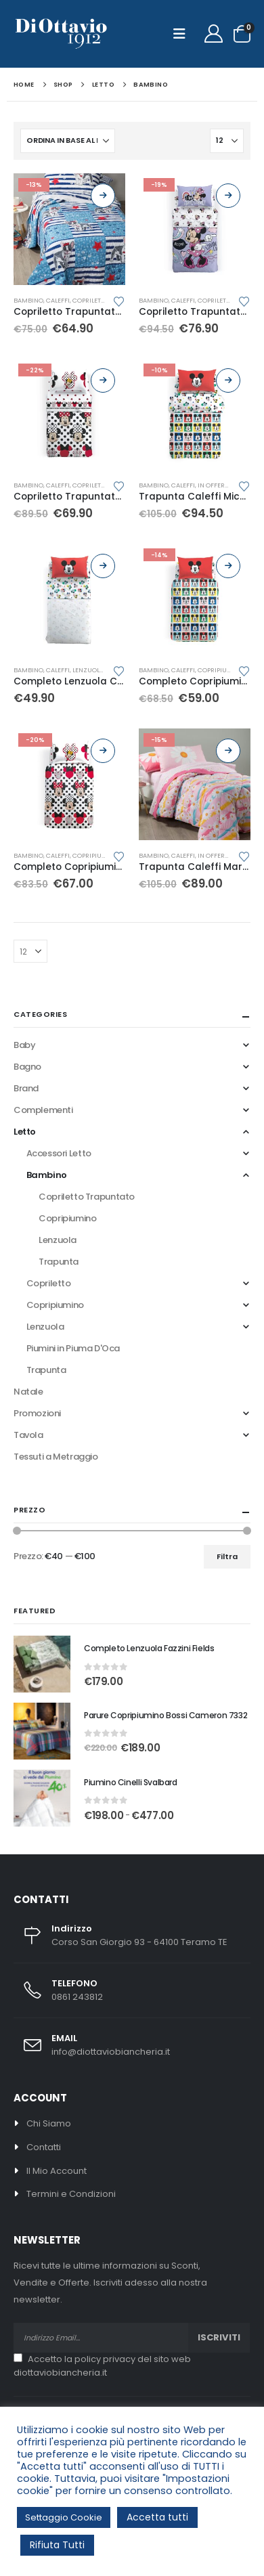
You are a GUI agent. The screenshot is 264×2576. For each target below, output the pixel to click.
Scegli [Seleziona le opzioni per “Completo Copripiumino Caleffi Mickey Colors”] (228, 566)
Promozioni (37, 1413)
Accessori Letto (58, 1153)
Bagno (27, 1066)
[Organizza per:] (67, 141)
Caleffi (58, 300)
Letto (25, 1131)
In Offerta (215, 485)
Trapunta (59, 1261)
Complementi (43, 1110)
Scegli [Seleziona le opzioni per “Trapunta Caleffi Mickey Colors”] (228, 380)
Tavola (28, 1434)
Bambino (28, 300)
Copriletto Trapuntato (87, 1196)
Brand (26, 1088)
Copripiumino (221, 669)
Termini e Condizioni (71, 2193)
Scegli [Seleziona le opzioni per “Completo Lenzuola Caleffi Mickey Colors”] (103, 566)
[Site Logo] (61, 34)
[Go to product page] (69, 229)
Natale (28, 1391)
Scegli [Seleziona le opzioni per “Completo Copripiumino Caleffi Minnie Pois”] (103, 751)
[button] (183, 33)
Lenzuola (88, 669)
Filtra (227, 1556)
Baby (24, 1045)
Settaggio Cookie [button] (63, 2517)
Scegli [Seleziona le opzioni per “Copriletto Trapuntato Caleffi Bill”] (103, 195)
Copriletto (48, 1283)
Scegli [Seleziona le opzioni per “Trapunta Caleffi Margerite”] (228, 751)
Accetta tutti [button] (157, 2517)
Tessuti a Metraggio (56, 1456)
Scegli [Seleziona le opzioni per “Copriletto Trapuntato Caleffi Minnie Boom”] (228, 195)
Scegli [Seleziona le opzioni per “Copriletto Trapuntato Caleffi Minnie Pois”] (103, 380)
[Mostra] (227, 141)
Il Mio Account (56, 2170)
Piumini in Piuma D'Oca (73, 1348)
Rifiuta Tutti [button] (57, 2545)
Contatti (43, 2147)
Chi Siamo (48, 2123)
